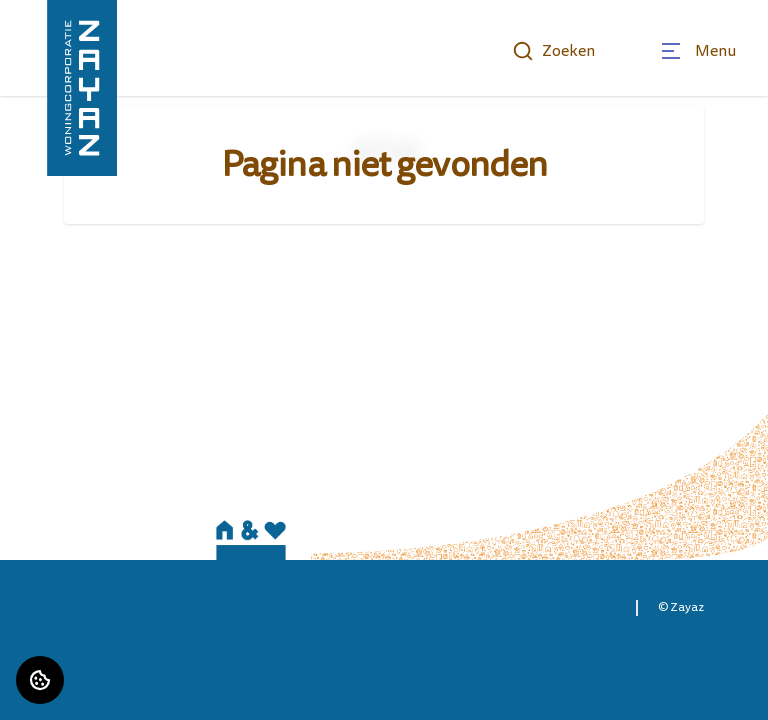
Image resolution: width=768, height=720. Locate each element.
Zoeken (553, 51)
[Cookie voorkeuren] (40, 680)
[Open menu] (697, 51)
